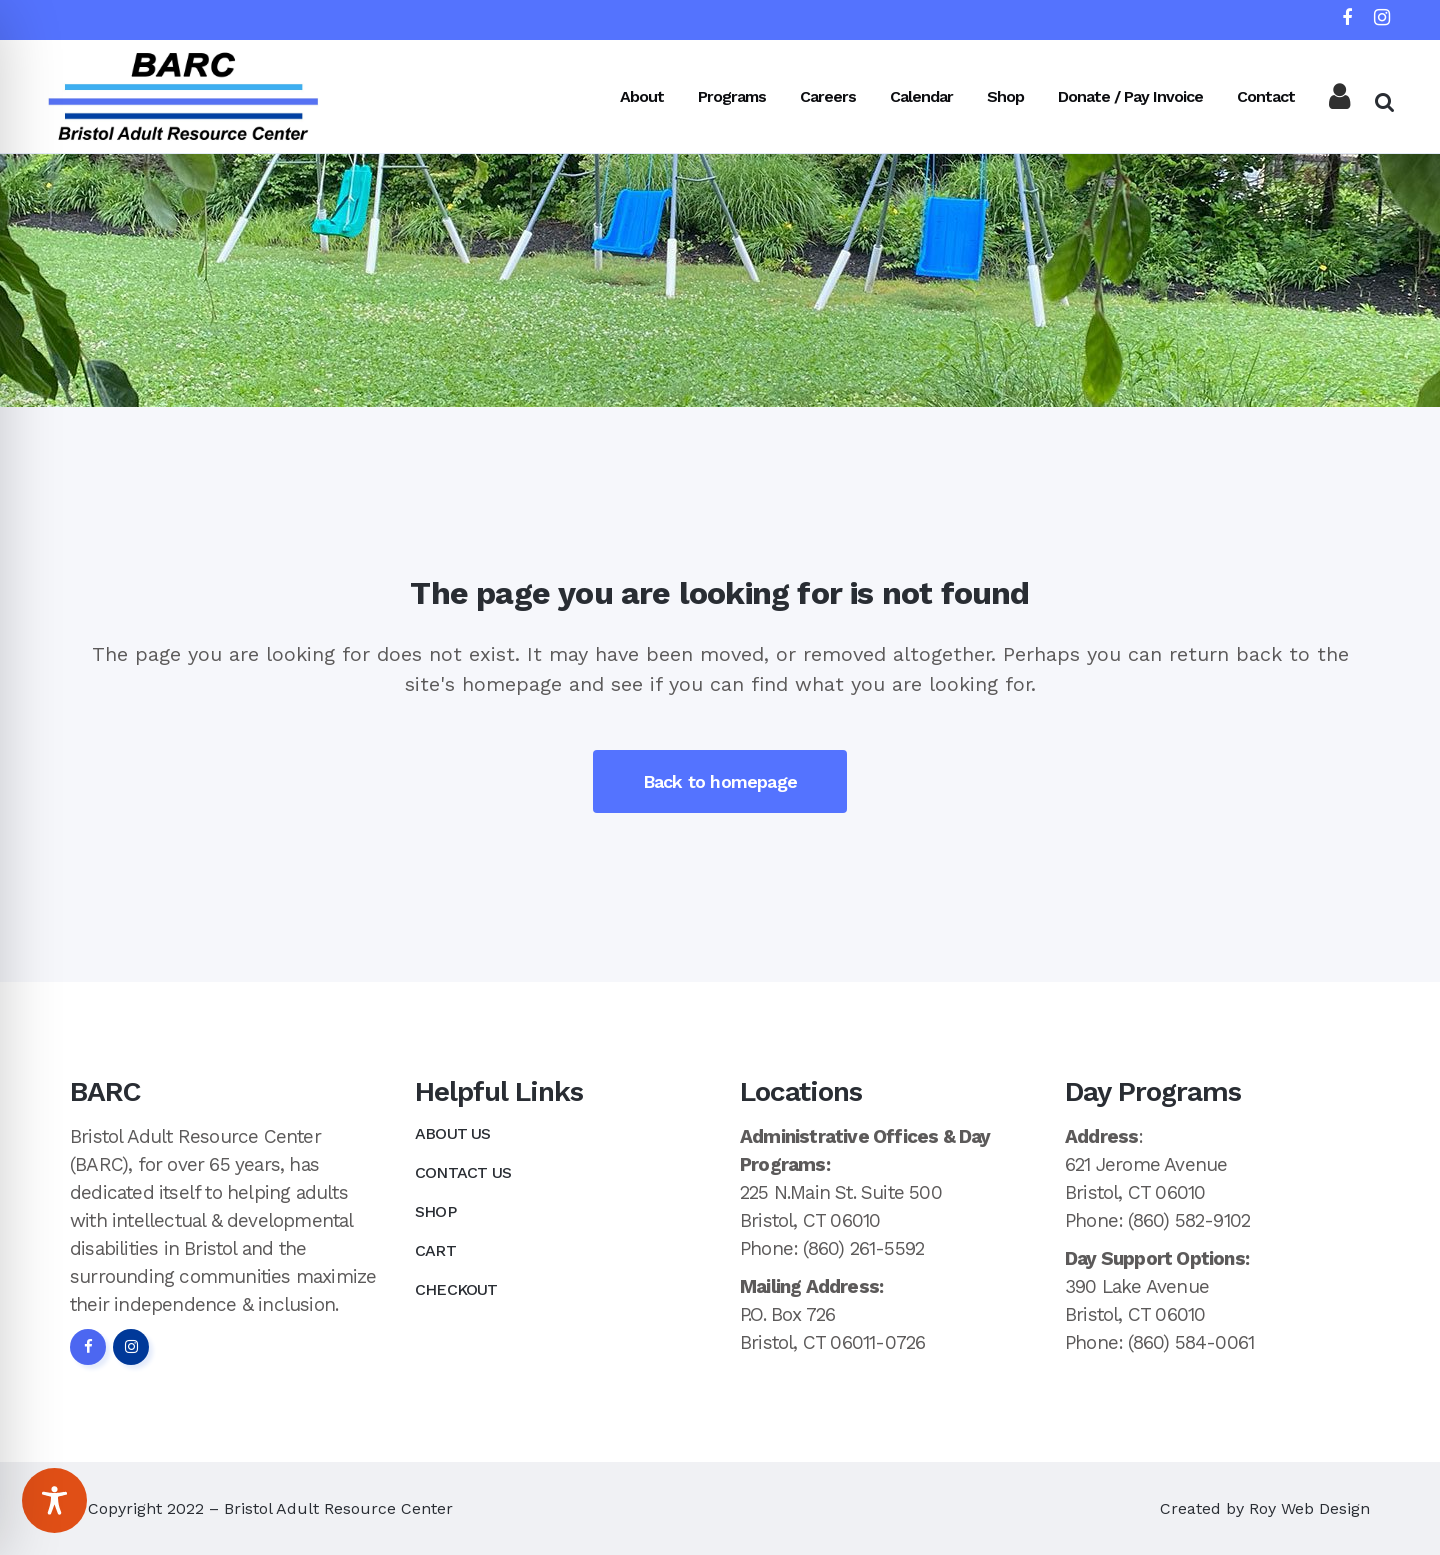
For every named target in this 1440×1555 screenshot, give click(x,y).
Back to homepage (720, 781)
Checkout (456, 1289)
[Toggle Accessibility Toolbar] (54, 1500)
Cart (435, 1250)
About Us (453, 1133)
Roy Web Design (1309, 1508)
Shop (435, 1211)
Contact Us (463, 1172)
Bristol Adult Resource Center (338, 1508)
